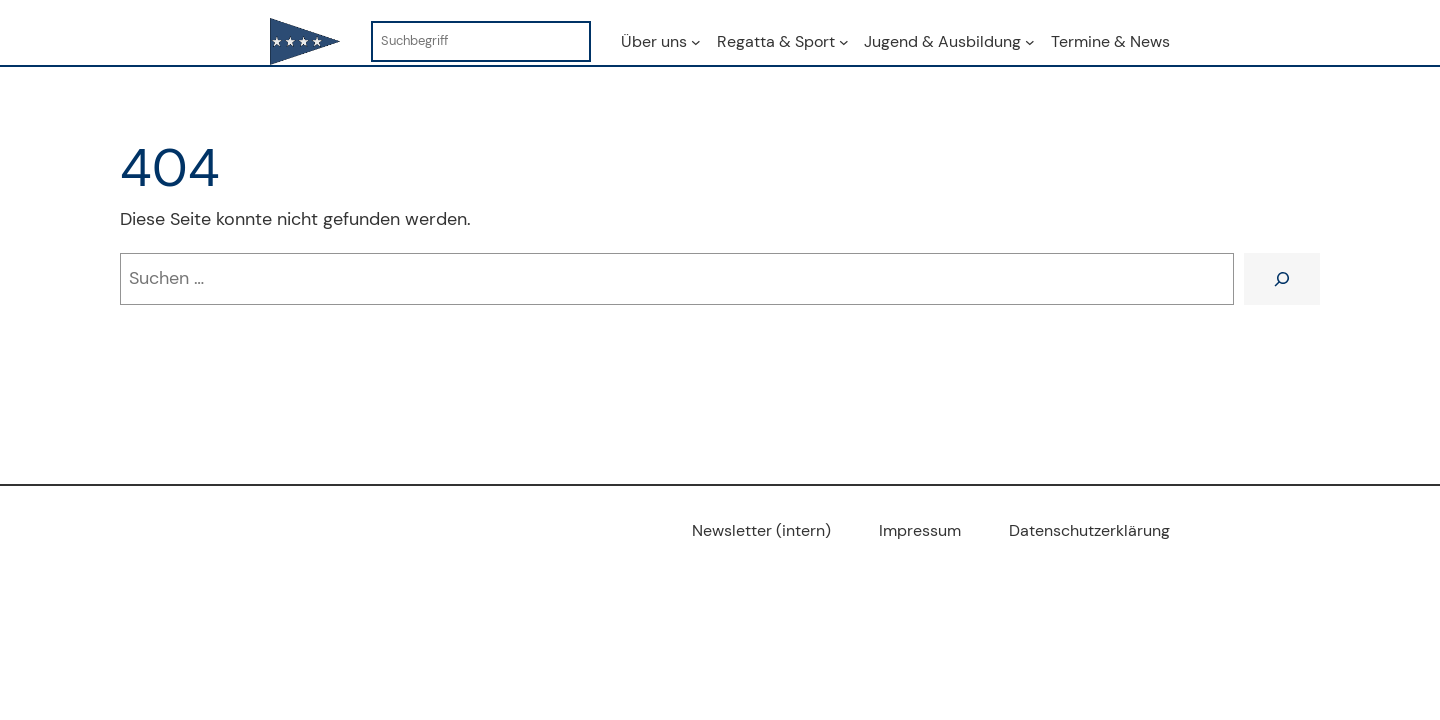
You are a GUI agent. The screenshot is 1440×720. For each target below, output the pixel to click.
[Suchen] (1282, 279)
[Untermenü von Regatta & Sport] (844, 42)
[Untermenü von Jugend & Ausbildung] (1030, 42)
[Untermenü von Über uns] (696, 42)
